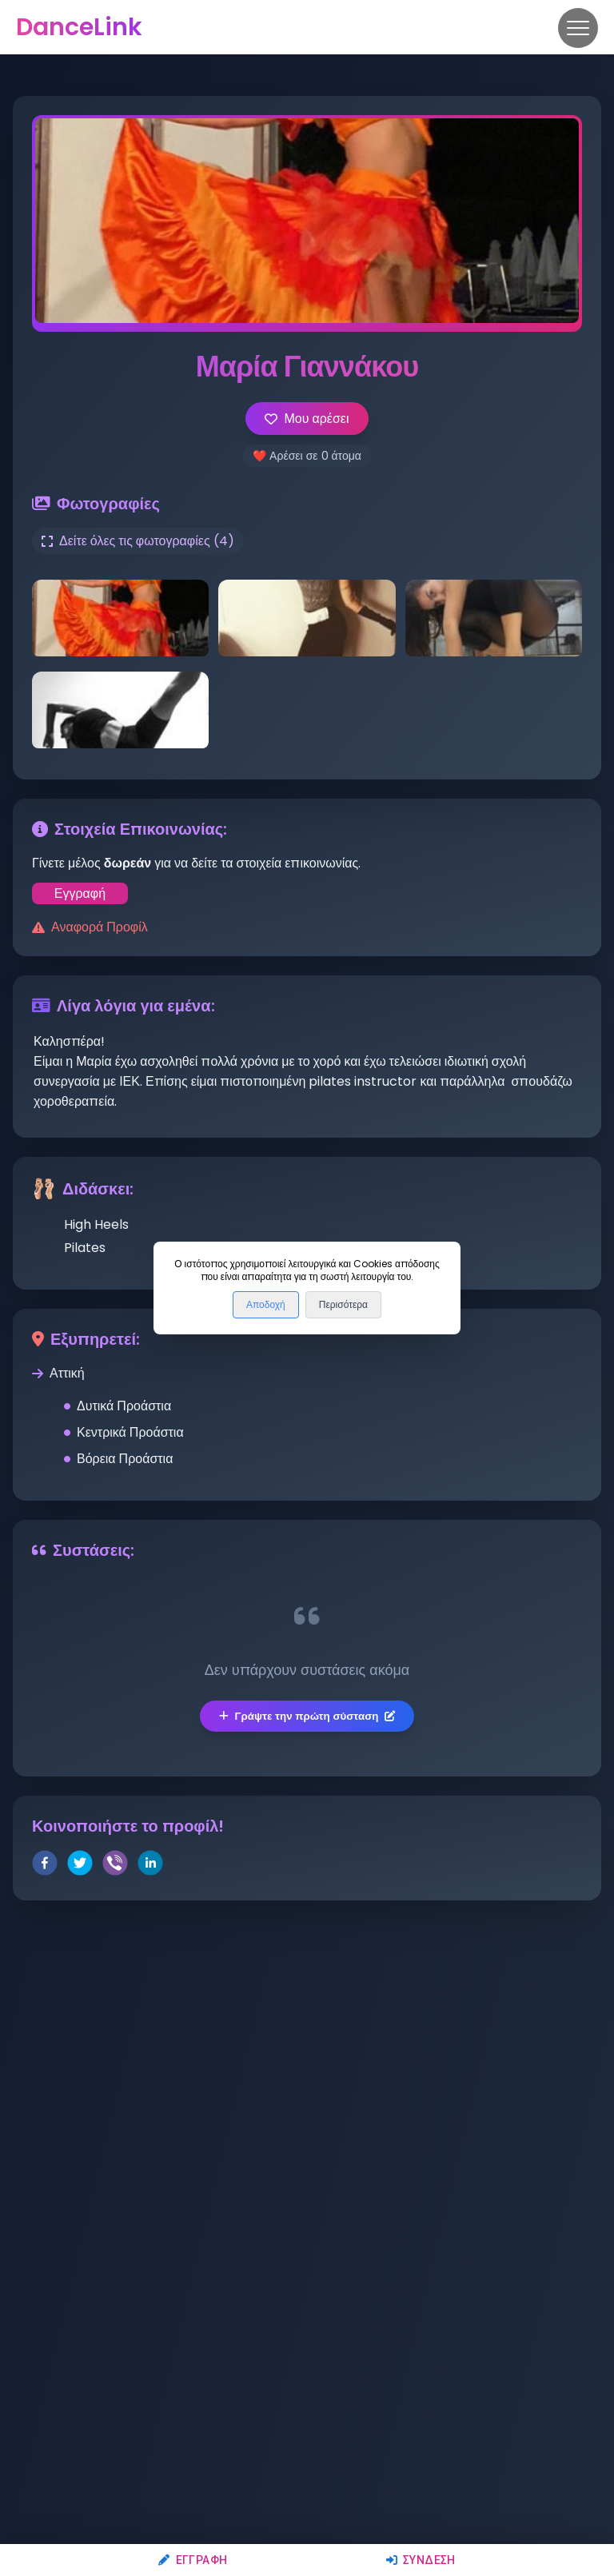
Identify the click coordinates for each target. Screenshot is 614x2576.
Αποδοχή (265, 1304)
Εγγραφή (192, 2560)
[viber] (115, 1865)
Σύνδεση (421, 2560)
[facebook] (45, 1865)
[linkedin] (150, 1865)
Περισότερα (343, 1304)
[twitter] (80, 1865)
